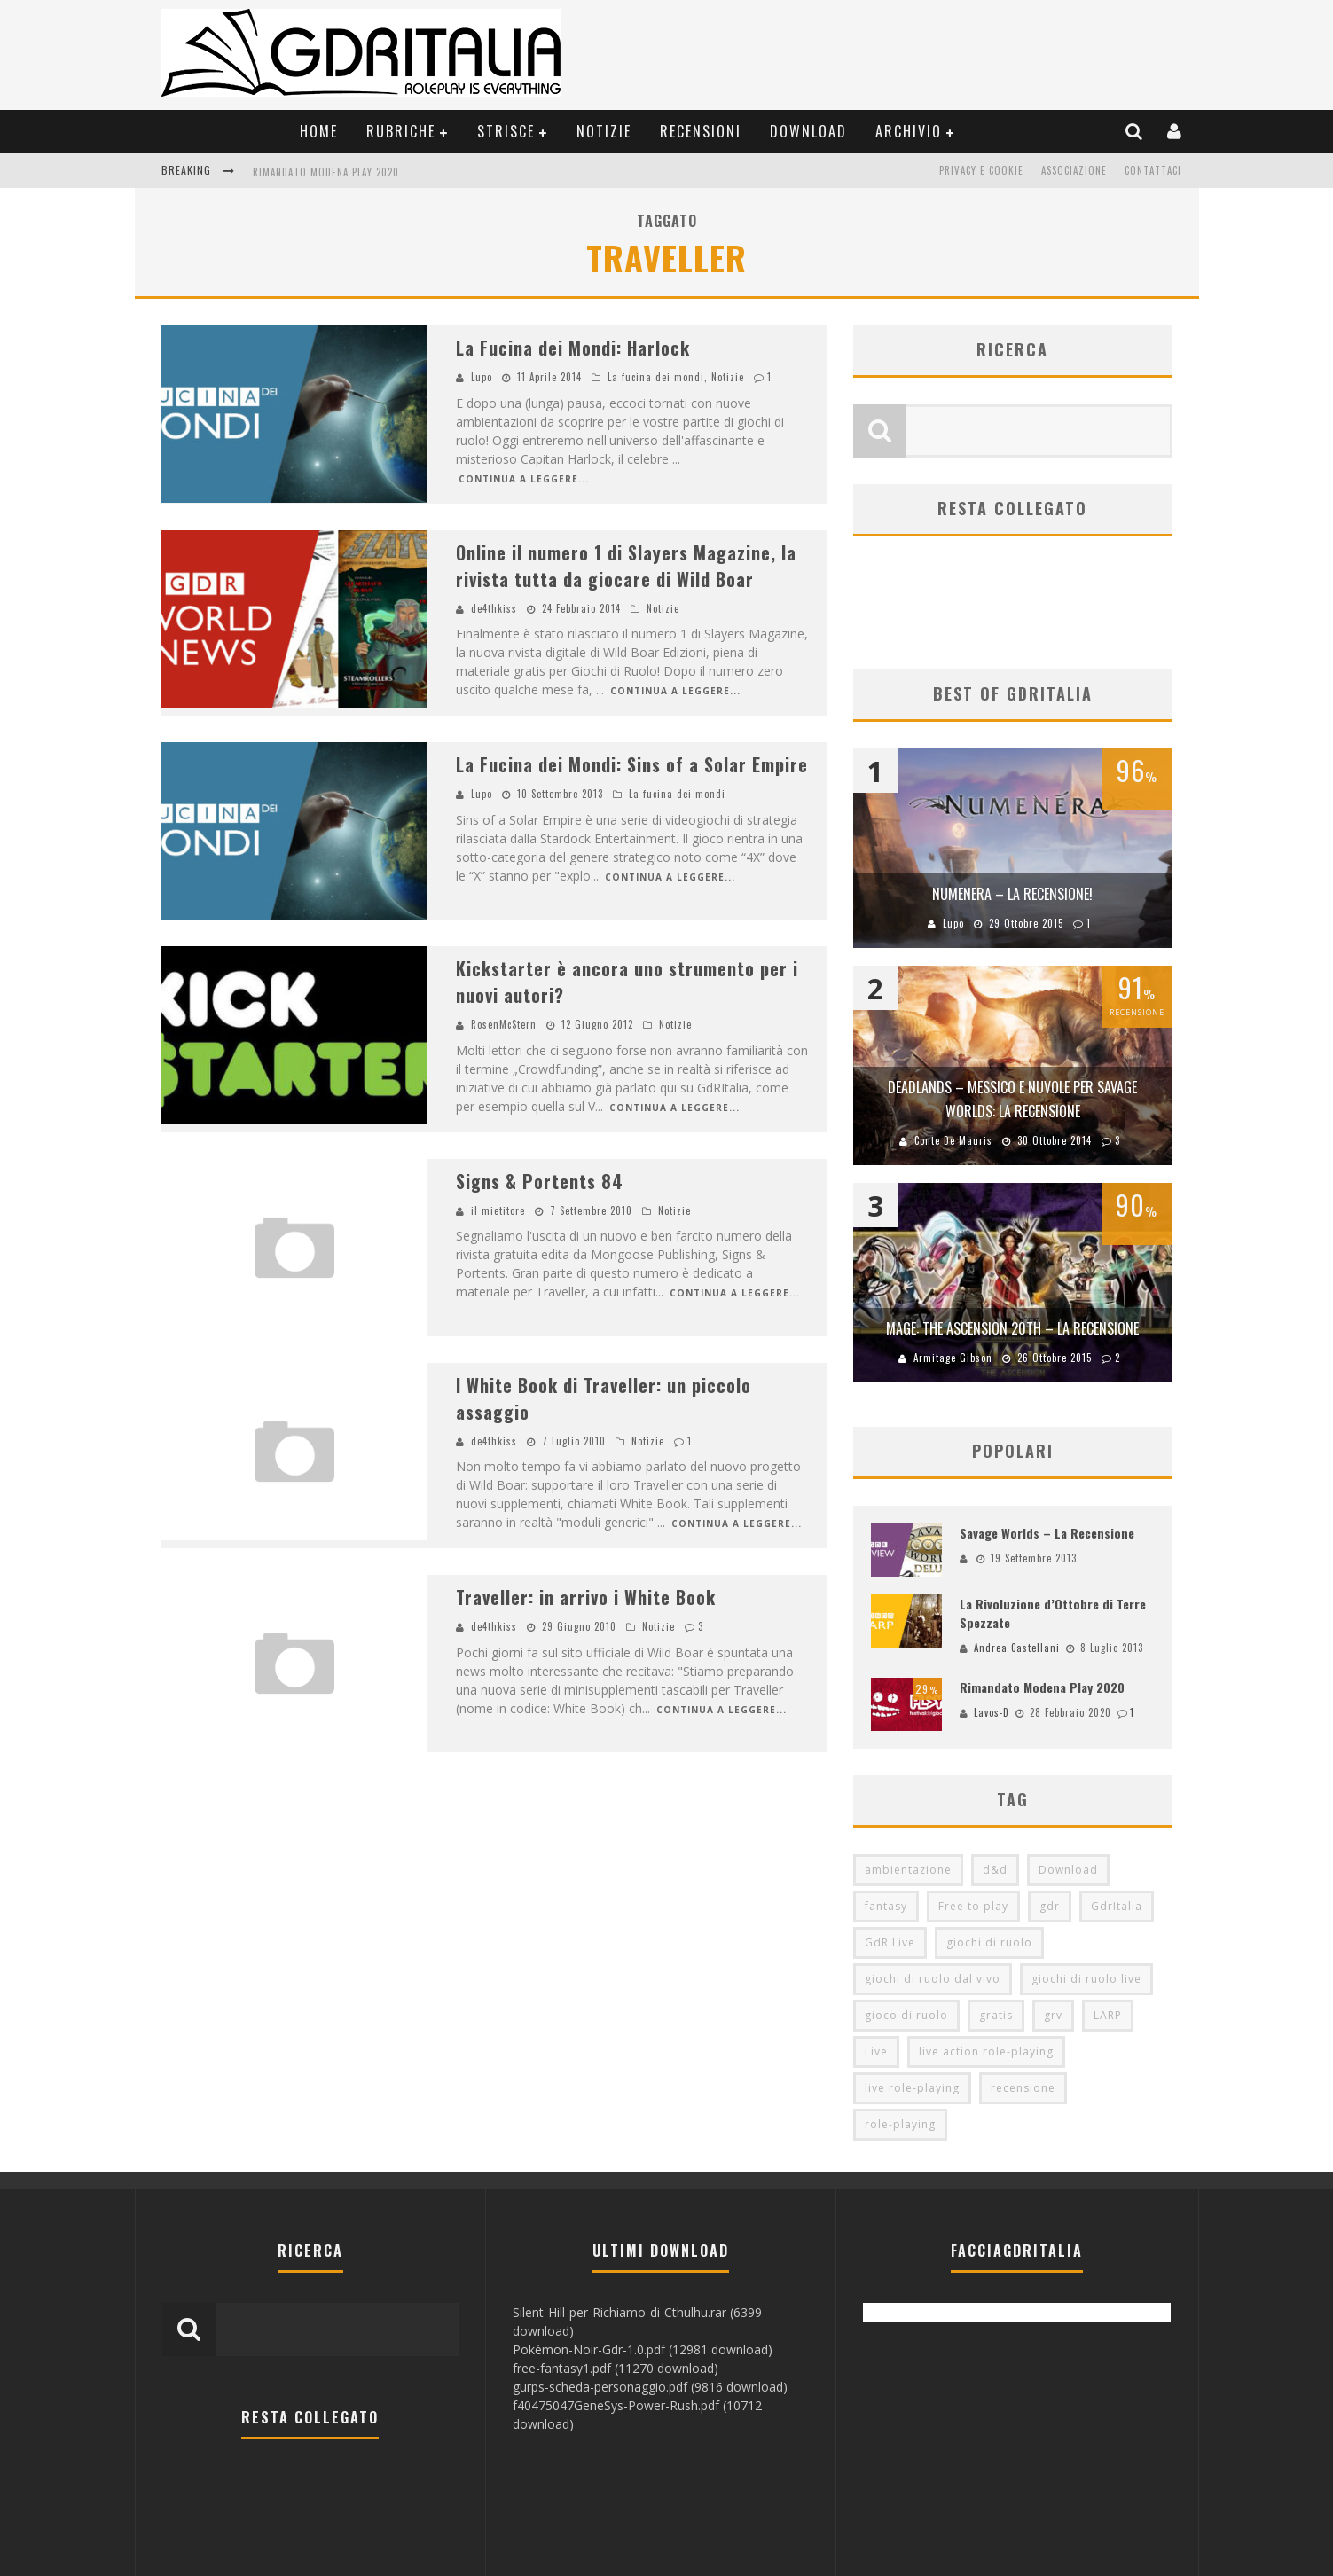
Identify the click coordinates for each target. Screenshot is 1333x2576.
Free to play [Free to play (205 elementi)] (973, 1906)
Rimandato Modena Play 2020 (326, 172)
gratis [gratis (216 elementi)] (996, 2015)
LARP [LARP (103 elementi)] (1108, 2015)
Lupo (481, 377)
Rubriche (400, 131)
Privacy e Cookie (981, 170)
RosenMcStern (504, 1024)
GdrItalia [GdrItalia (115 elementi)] (1116, 1906)
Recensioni (700, 131)
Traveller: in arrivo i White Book (586, 1597)
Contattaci (1153, 170)
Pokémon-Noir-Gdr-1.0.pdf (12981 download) (642, 2349)
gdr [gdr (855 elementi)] (1049, 1906)
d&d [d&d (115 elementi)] (995, 1869)
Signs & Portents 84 (539, 1181)
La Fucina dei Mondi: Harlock (573, 347)
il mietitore (498, 1210)
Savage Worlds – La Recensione (1047, 1532)
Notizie (603, 131)
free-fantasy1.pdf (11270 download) (615, 2368)
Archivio (908, 131)
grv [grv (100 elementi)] (1053, 2015)
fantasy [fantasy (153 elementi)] (886, 1906)
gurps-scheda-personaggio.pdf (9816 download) (650, 2386)
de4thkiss (494, 608)
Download (808, 131)
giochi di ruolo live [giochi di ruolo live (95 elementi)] (1086, 1978)
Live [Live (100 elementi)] (876, 2051)
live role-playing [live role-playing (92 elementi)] (912, 2087)
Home (319, 131)
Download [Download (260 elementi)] (1068, 1869)
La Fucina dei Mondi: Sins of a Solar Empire (632, 764)
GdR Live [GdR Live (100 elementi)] (890, 1942)
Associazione (1074, 170)
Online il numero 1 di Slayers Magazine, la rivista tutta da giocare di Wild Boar (626, 565)
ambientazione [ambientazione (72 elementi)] (908, 1869)
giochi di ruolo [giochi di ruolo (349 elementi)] (989, 1942)
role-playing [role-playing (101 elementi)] (900, 2124)
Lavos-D (991, 1712)
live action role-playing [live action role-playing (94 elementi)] (986, 2051)
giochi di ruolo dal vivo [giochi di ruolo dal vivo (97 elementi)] (932, 1978)
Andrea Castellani (1017, 1647)
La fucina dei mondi (656, 377)
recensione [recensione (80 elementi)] (1023, 2087)
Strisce (506, 131)
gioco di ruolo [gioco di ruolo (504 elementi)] (906, 2015)
